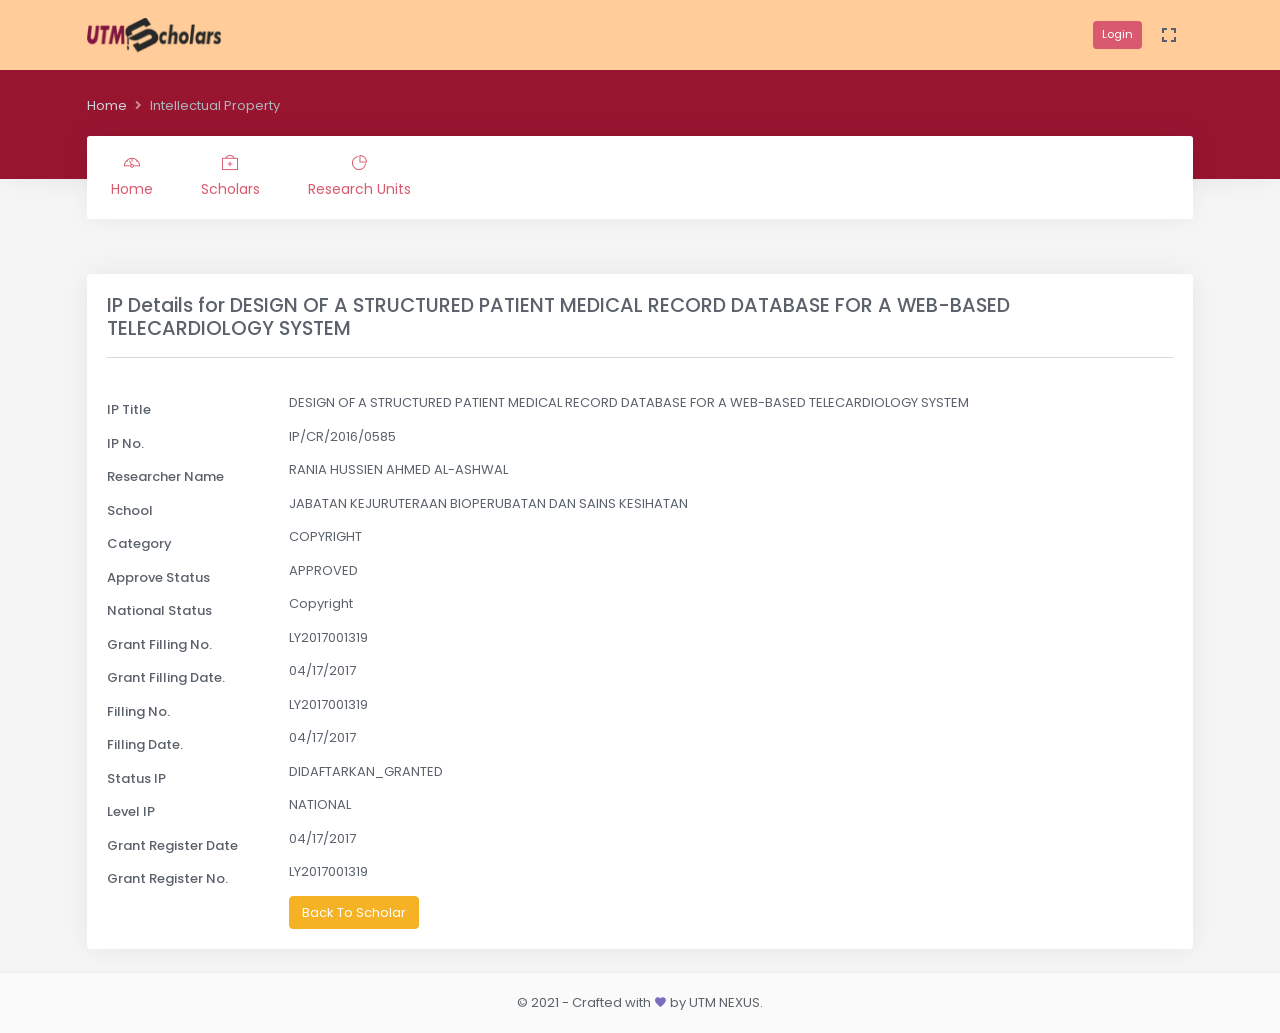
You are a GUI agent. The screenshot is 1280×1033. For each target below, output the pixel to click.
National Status (159, 610)
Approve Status (158, 577)
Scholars (230, 177)
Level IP (131, 811)
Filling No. (138, 711)
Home (107, 105)
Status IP (136, 778)
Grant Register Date (172, 845)
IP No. (125, 443)
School (130, 510)
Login (1117, 34)
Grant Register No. (167, 878)
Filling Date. (145, 744)
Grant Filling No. (159, 644)
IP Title (129, 409)
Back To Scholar (354, 912)
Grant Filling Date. (166, 677)
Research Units (359, 177)
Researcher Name (165, 476)
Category (139, 543)
